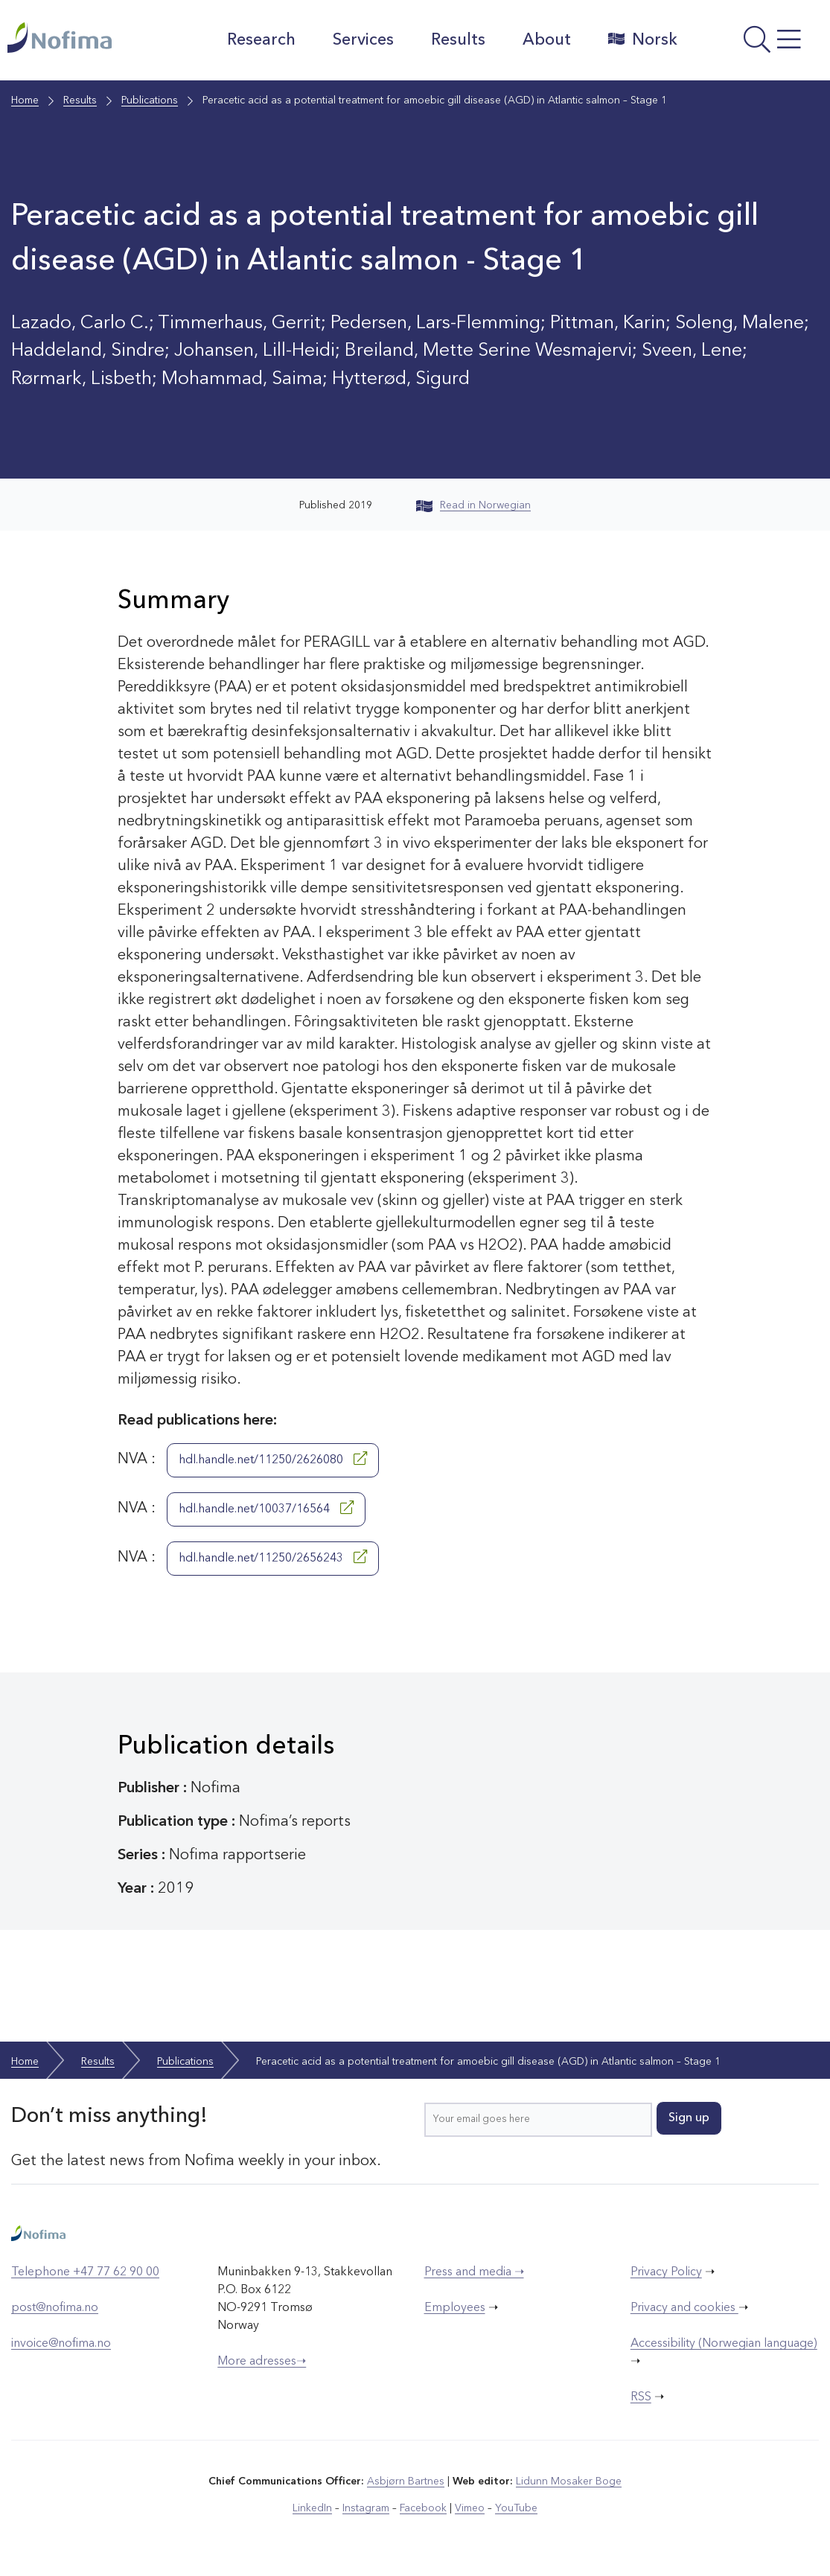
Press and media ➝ (474, 2272)
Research (261, 40)
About (547, 40)
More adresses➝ (261, 2362)
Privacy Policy (666, 2272)
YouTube (516, 2508)
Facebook (423, 2508)
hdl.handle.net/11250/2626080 (273, 1458)
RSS (641, 2397)
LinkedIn (312, 2508)
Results (458, 40)
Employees (454, 2308)
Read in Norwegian (473, 505)
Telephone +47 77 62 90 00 (85, 2272)
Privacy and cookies (684, 2308)
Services (363, 40)
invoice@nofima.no (61, 2344)
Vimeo (470, 2508)
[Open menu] (757, 43)
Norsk (642, 39)
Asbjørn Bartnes (405, 2481)
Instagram (365, 2508)
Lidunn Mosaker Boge (569, 2481)
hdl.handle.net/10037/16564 (266, 1507)
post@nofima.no (54, 2308)
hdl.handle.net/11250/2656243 (273, 1557)
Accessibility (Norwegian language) (724, 2344)
